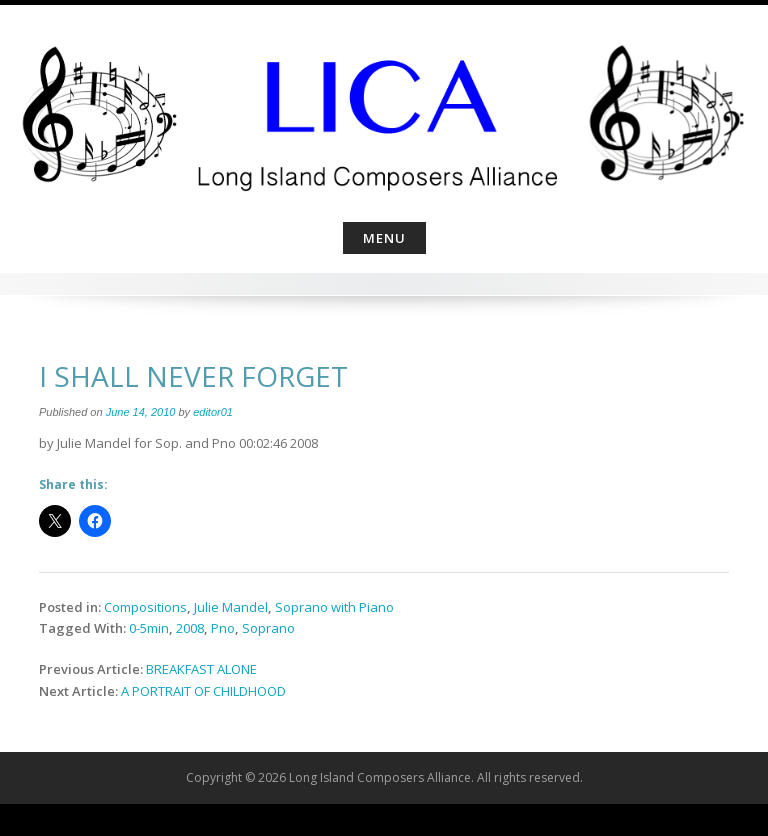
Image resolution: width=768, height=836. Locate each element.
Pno (223, 628)
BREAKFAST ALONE (201, 669)
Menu (384, 238)
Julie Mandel (231, 607)
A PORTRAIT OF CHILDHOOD (203, 691)
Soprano (268, 628)
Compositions (145, 607)
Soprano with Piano (334, 607)
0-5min (149, 628)
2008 (190, 628)
